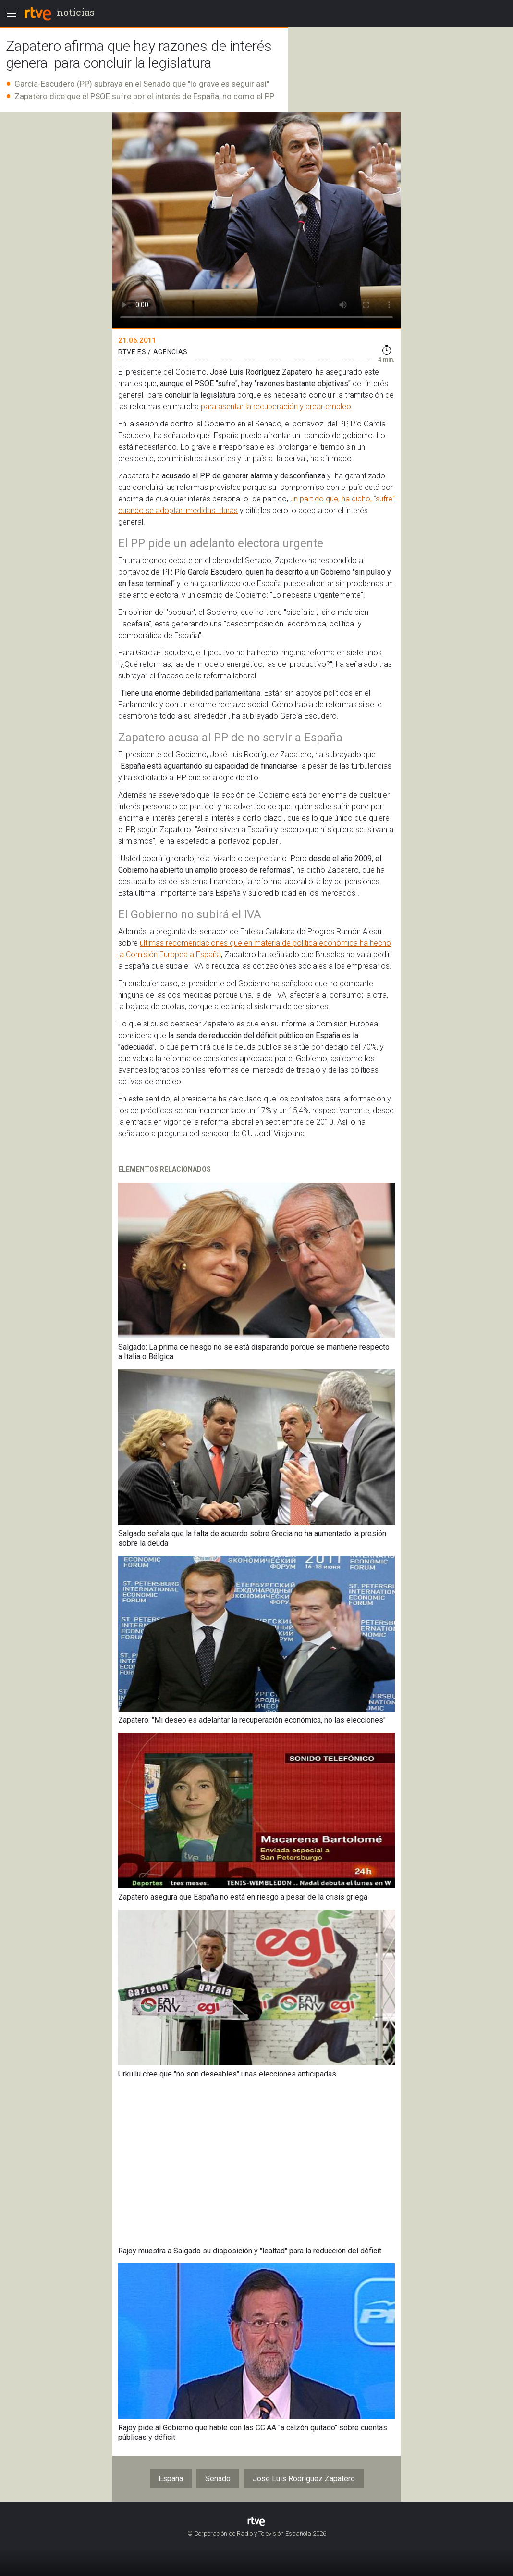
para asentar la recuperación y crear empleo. (276, 406)
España (171, 2478)
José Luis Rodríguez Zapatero (304, 2478)
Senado (218, 2478)
